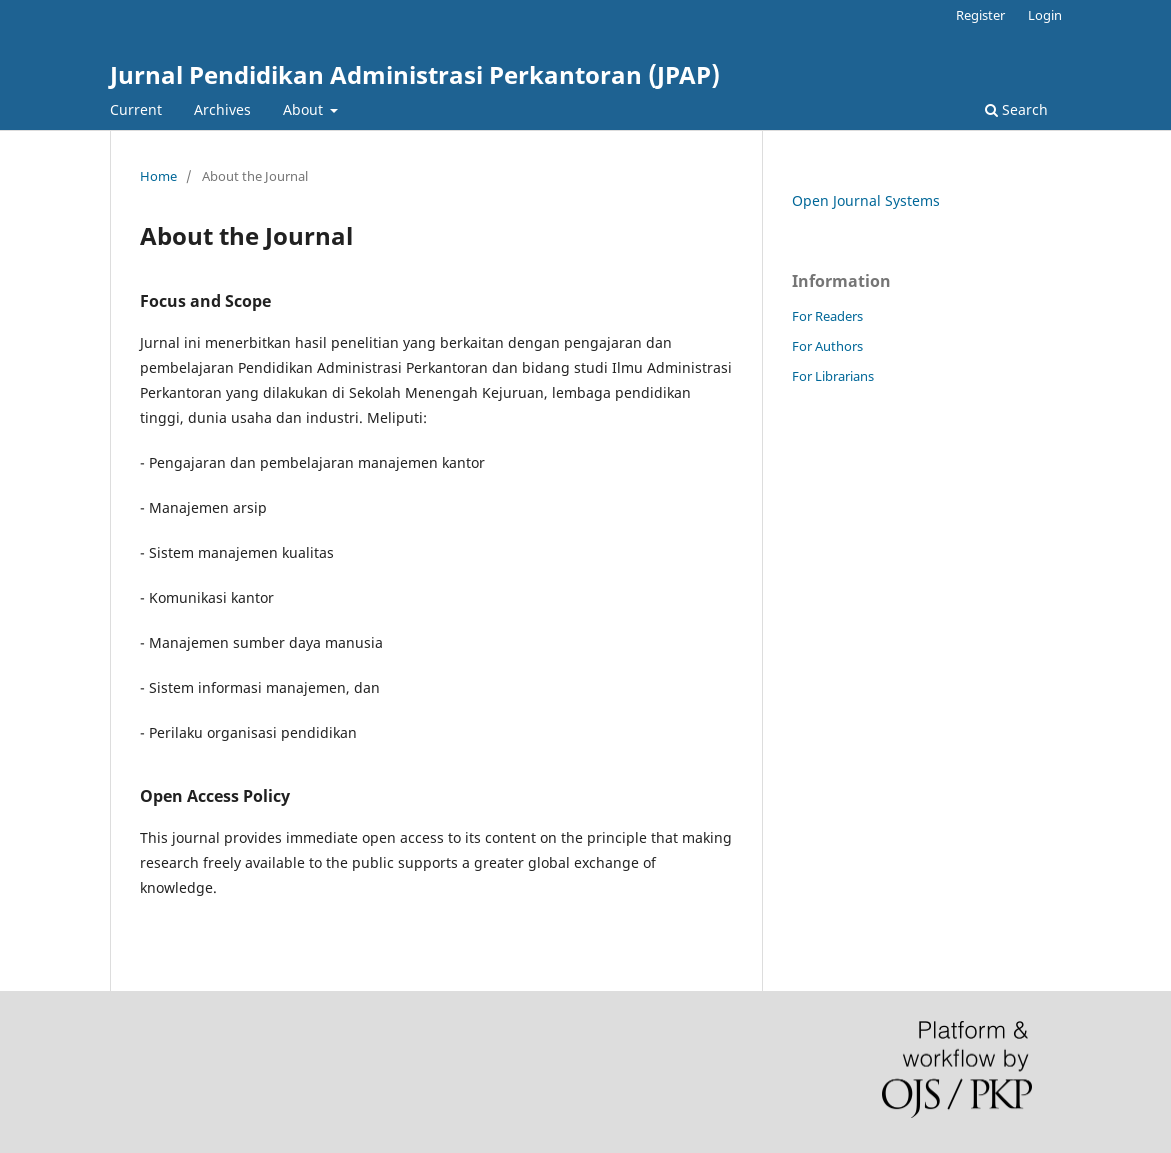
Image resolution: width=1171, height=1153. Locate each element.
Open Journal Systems (866, 200)
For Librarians (833, 376)
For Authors (827, 346)
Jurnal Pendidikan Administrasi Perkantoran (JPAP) (415, 74)
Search (1016, 109)
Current (136, 109)
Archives (222, 109)
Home (158, 176)
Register (980, 15)
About (305, 109)
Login (1045, 15)
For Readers (827, 316)
